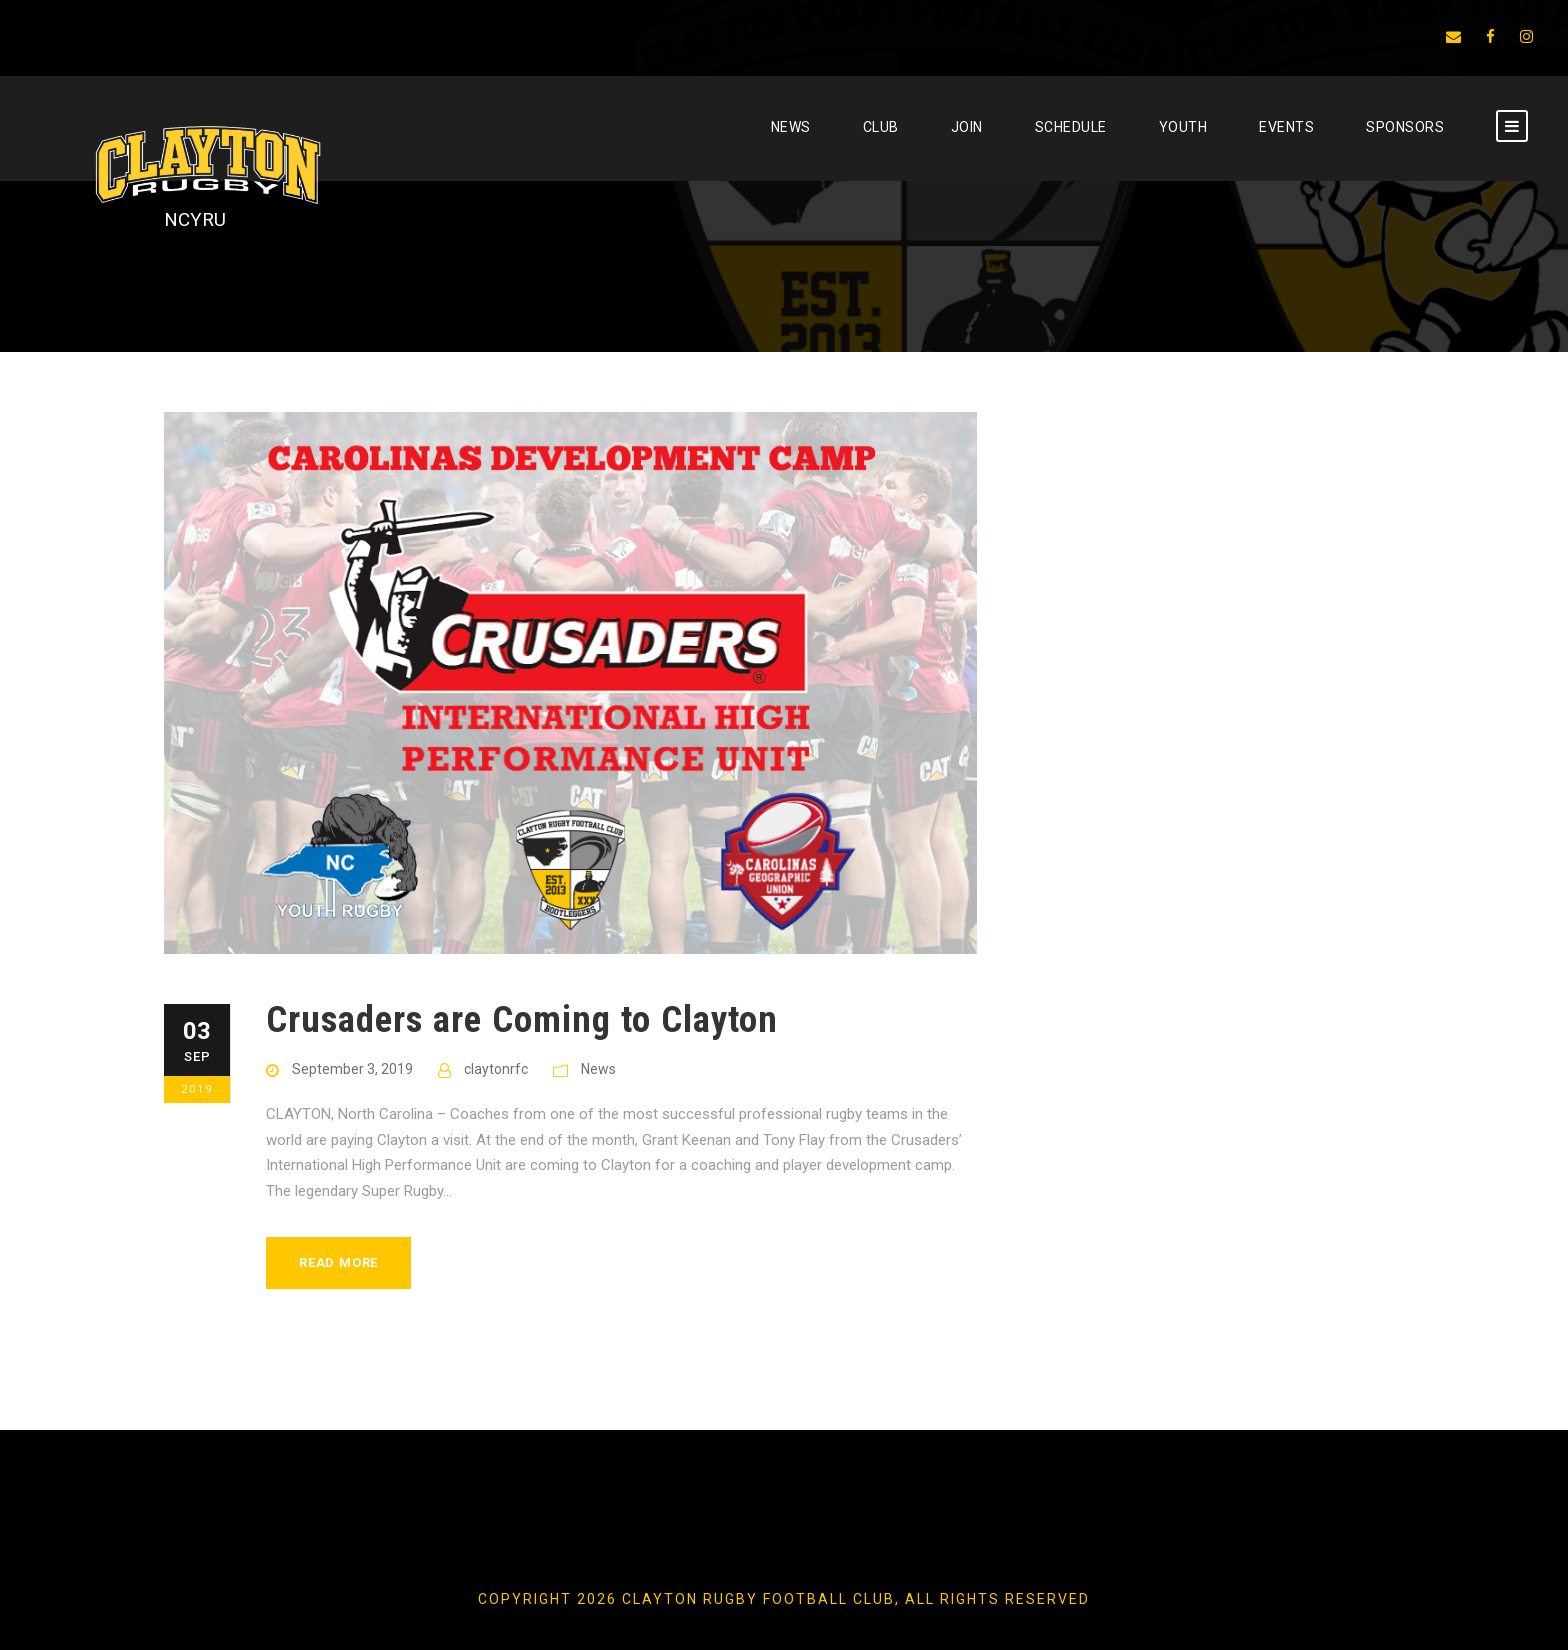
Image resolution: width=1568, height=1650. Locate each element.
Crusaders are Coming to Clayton (522, 1019)
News (791, 127)
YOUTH (1183, 127)
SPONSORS (1405, 127)
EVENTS (1286, 127)
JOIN (967, 127)
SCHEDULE (1071, 127)
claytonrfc (496, 1069)
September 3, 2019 (352, 1069)
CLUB (881, 127)
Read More (338, 1262)
